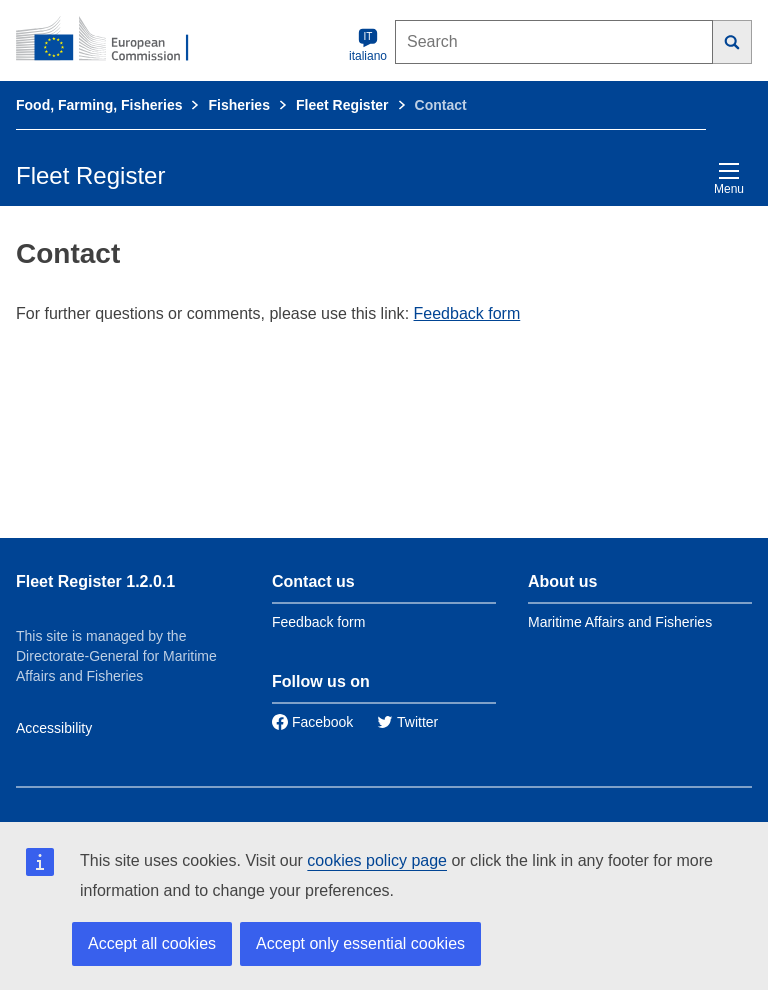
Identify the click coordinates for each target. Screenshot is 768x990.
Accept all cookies (152, 943)
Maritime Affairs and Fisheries (620, 622)
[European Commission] (113, 40)
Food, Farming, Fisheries (99, 105)
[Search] (732, 42)
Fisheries (238, 105)
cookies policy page (377, 860)
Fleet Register (342, 105)
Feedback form (467, 313)
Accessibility (54, 728)
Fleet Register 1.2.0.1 (95, 581)
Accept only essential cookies (360, 943)
